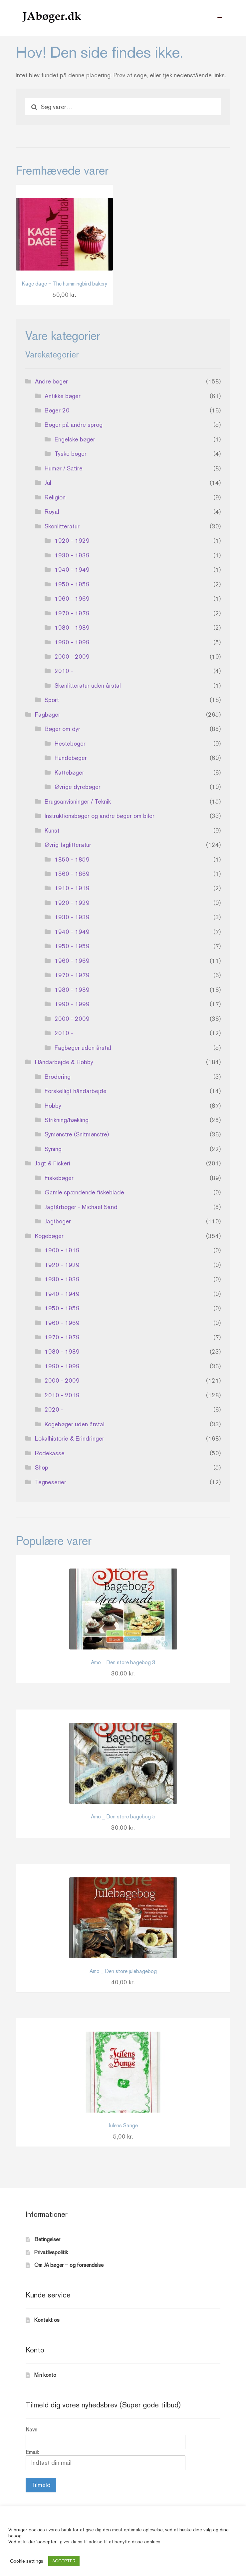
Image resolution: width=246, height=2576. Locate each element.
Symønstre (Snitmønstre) (77, 1134)
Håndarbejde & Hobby (64, 1061)
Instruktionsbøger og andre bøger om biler (99, 815)
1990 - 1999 (72, 642)
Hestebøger (70, 743)
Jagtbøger (58, 1221)
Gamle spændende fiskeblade (84, 1192)
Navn (31, 2429)
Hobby (53, 1105)
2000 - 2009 (72, 656)
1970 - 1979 (72, 613)
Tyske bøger (71, 453)
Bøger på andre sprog (74, 424)
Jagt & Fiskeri (52, 1163)
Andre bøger (51, 381)
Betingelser (47, 2239)
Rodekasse (50, 1453)
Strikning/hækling (67, 1119)
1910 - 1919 (72, 888)
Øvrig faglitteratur (68, 844)
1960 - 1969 (72, 598)
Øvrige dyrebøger (78, 786)
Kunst (52, 830)
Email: (105, 2459)
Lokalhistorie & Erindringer (69, 1438)
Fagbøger (47, 714)
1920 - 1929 (72, 540)
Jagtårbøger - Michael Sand (81, 1206)
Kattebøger (69, 772)
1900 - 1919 (62, 1250)
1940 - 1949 (72, 569)
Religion (55, 497)
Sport (52, 699)
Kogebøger (49, 1235)
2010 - (64, 670)
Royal (52, 511)
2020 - (54, 1409)
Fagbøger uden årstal (83, 1047)
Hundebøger (71, 757)
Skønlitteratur (62, 526)
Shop (41, 1467)
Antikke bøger (63, 395)
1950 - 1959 (72, 584)
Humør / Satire (64, 468)
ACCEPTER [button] (64, 2560)
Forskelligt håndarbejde (76, 1090)
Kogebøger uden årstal (75, 1424)
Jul (48, 482)
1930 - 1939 (72, 555)
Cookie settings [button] (26, 2561)
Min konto (45, 2375)
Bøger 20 (57, 410)
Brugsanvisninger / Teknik (78, 801)
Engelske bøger (75, 439)
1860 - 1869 (72, 873)
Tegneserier (50, 1482)
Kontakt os (47, 2320)
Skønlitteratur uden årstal (88, 685)
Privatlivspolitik (51, 2252)
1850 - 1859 (72, 859)
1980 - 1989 (72, 627)
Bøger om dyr (62, 728)
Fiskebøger (59, 1177)
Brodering (58, 1076)
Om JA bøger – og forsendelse (69, 2265)
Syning (53, 1148)
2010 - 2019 (62, 1395)
